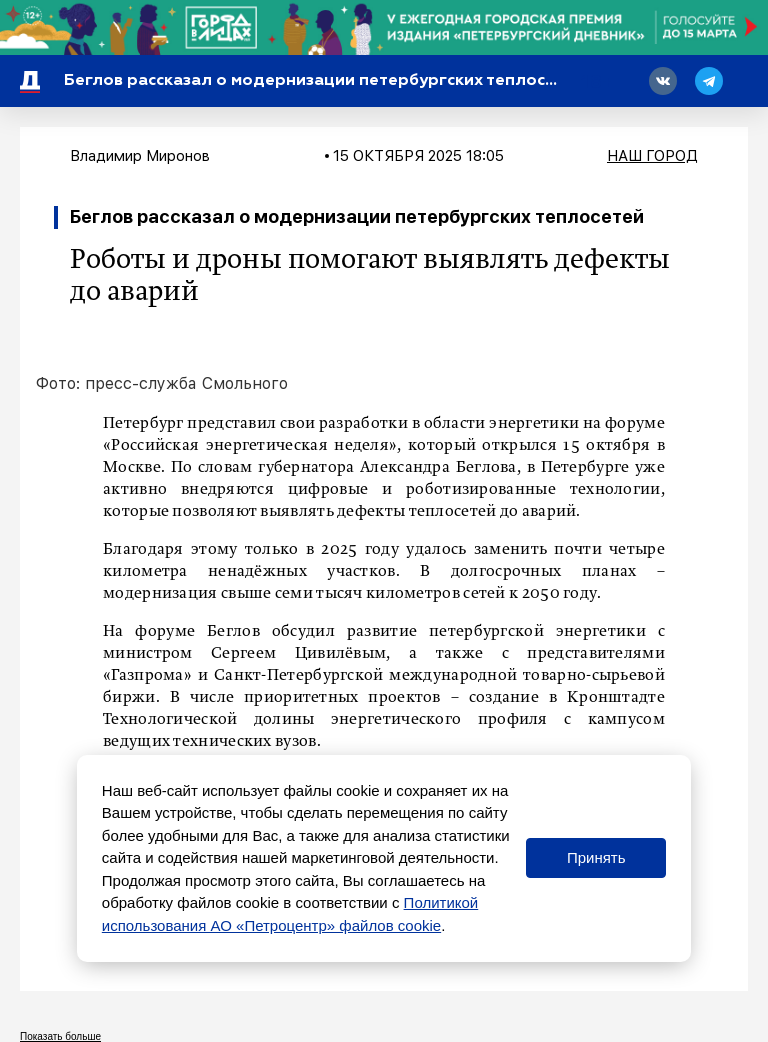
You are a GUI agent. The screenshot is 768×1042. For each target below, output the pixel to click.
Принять (596, 857)
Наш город (652, 156)
